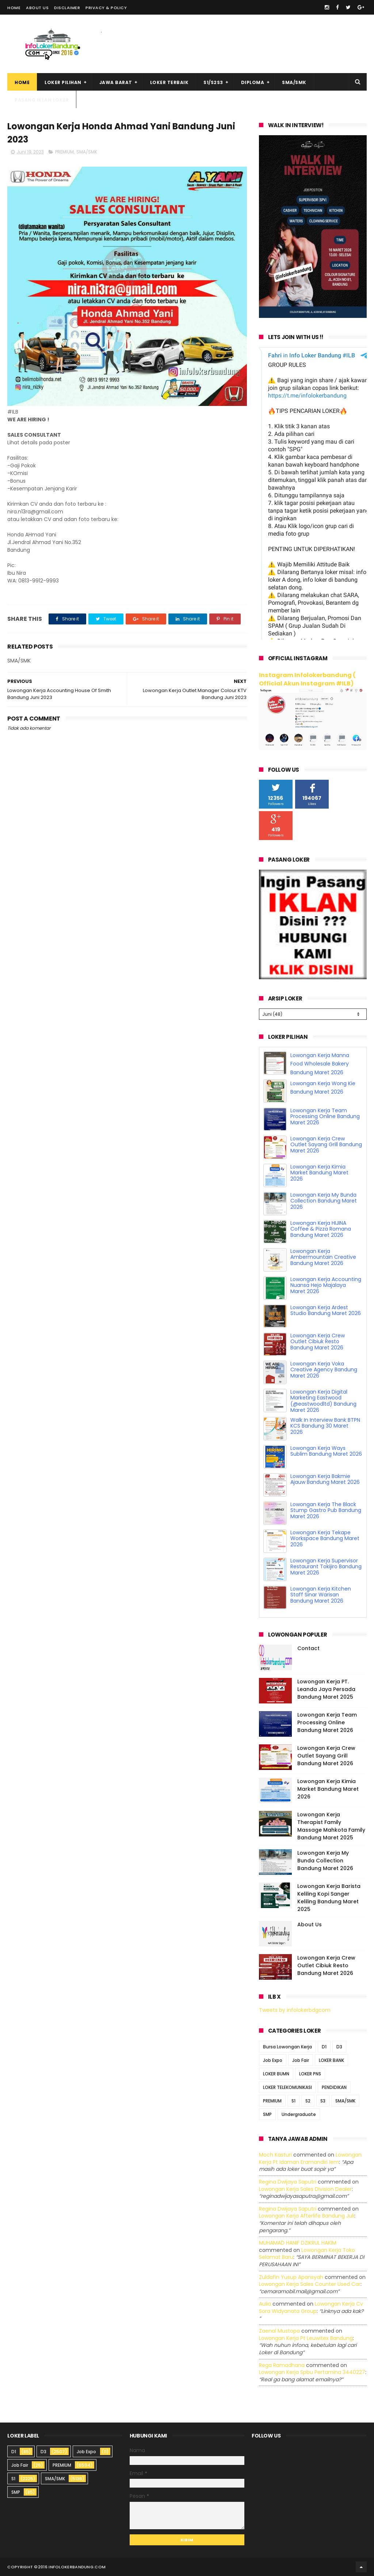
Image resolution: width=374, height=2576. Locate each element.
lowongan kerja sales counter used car (309, 2284)
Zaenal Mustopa (279, 2330)
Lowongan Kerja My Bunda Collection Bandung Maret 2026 (323, 1201)
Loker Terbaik (169, 82)
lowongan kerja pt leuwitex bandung (306, 2338)
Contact (308, 1648)
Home (13, 8)
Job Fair (300, 2060)
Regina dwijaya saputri (287, 2181)
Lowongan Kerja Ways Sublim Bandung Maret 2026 (326, 1451)
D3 (339, 2047)
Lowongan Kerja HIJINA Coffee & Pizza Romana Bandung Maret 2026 (320, 1229)
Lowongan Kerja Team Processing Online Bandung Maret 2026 (325, 1116)
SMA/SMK (294, 82)
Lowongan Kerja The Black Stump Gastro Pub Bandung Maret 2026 (325, 1510)
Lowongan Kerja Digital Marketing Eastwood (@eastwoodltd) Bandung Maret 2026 (323, 1401)
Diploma (252, 82)
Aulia (265, 2303)
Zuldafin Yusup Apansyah (291, 2277)
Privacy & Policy (106, 8)
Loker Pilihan (63, 82)
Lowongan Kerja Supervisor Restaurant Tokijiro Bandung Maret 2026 (326, 1567)
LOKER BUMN (276, 2074)
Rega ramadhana (282, 2365)
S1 (293, 2101)
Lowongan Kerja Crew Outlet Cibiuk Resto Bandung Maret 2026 (317, 1342)
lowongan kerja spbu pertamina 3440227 (312, 2372)
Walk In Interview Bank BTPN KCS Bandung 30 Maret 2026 (325, 1426)
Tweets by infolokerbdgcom (295, 2010)
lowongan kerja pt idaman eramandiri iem (310, 2158)
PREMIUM (64, 152)
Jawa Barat (115, 82)
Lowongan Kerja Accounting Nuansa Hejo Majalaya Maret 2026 (325, 1285)
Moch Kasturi (275, 2154)
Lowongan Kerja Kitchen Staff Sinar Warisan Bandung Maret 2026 (320, 1595)
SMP (267, 2114)
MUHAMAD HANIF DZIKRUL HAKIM (297, 2242)
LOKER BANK (331, 2060)
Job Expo (272, 2060)
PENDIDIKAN (334, 2087)
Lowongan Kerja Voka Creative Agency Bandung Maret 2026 (323, 1370)
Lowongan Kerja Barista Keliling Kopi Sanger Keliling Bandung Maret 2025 (328, 1897)
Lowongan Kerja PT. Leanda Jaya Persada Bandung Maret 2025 (326, 1689)
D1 (324, 2047)
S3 (322, 2101)
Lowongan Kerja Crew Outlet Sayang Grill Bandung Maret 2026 (326, 1145)
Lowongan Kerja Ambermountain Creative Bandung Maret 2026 (323, 1257)
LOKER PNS (310, 2074)
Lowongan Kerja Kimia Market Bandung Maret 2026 (319, 1173)
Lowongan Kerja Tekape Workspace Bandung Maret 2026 (324, 1539)
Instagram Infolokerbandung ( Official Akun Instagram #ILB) (307, 679)
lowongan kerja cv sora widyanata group (311, 2307)
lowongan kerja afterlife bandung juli (306, 2215)
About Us (37, 8)
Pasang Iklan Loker (42, 100)
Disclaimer (67, 8)
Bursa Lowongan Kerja (287, 2047)
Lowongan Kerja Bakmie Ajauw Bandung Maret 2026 (325, 1479)
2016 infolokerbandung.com (72, 2567)
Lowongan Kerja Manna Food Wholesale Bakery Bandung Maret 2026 (319, 1064)
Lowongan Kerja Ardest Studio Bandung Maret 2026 (325, 1310)
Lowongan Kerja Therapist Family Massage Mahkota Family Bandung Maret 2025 (331, 1826)
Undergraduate (299, 2114)
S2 (307, 2101)
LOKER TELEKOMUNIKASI (287, 2087)
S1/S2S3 (213, 82)
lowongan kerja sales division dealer (305, 2189)
